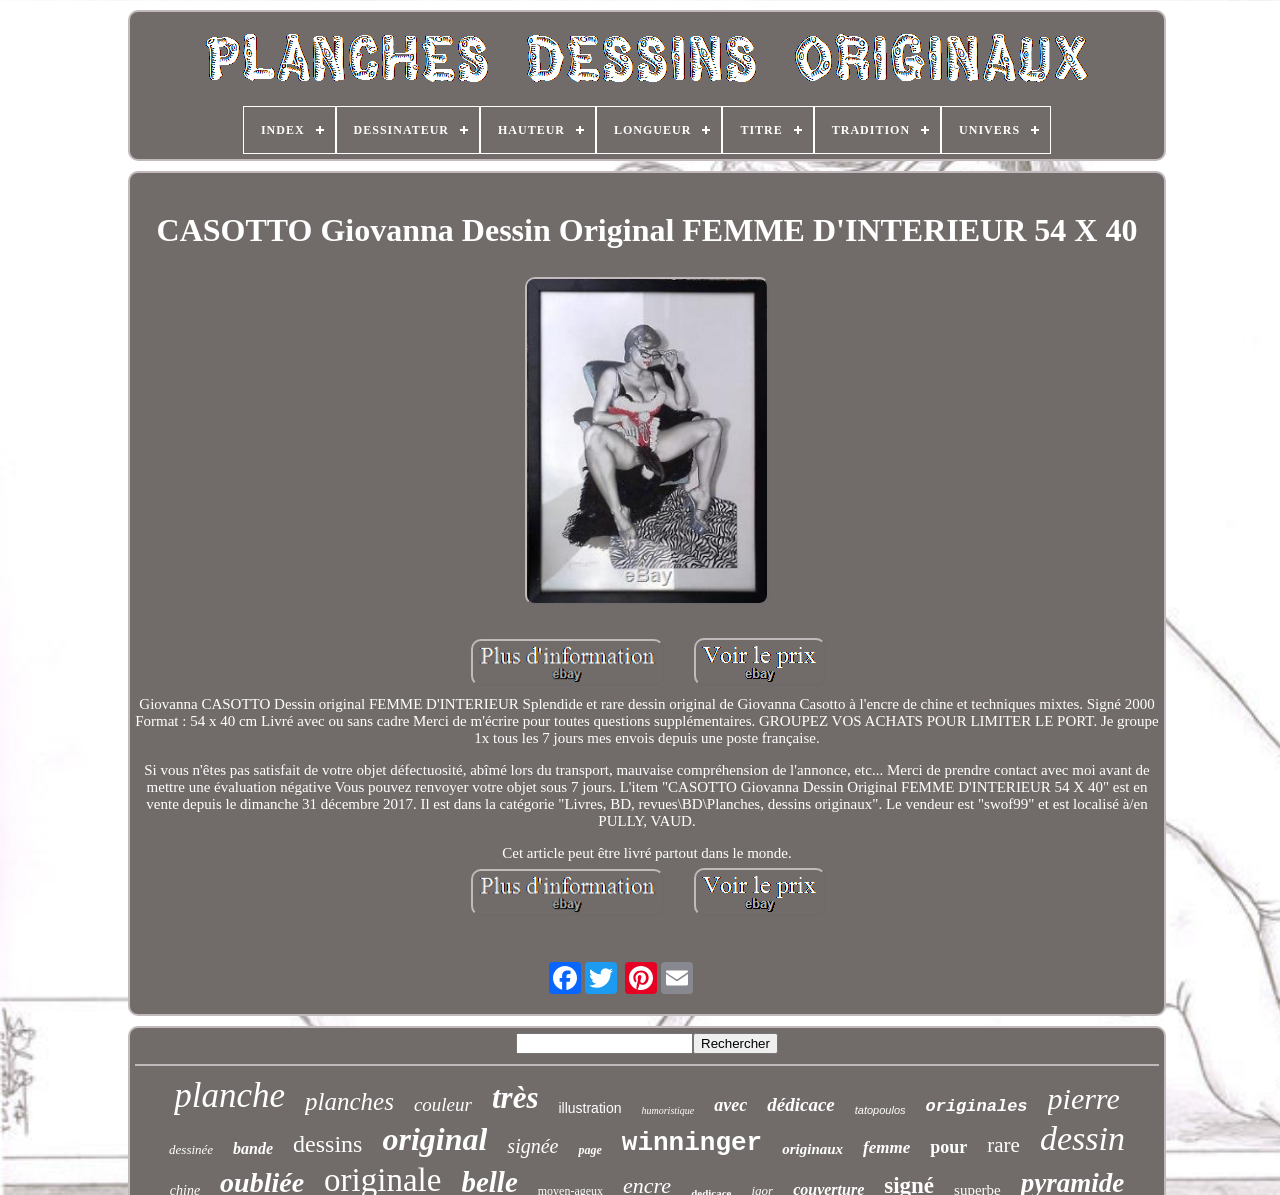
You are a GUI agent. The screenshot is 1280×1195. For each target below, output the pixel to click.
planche (229, 1095)
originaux (812, 1149)
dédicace (801, 1104)
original (434, 1139)
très (515, 1097)
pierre (1084, 1098)
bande (253, 1148)
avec (730, 1105)
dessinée (191, 1149)
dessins (327, 1144)
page (589, 1150)
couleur (443, 1104)
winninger (692, 1143)
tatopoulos (880, 1110)
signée (532, 1146)
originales (977, 1106)
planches (349, 1101)
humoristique (667, 1110)
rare (1003, 1145)
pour (948, 1147)
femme (886, 1147)
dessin (1082, 1138)
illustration (589, 1108)
